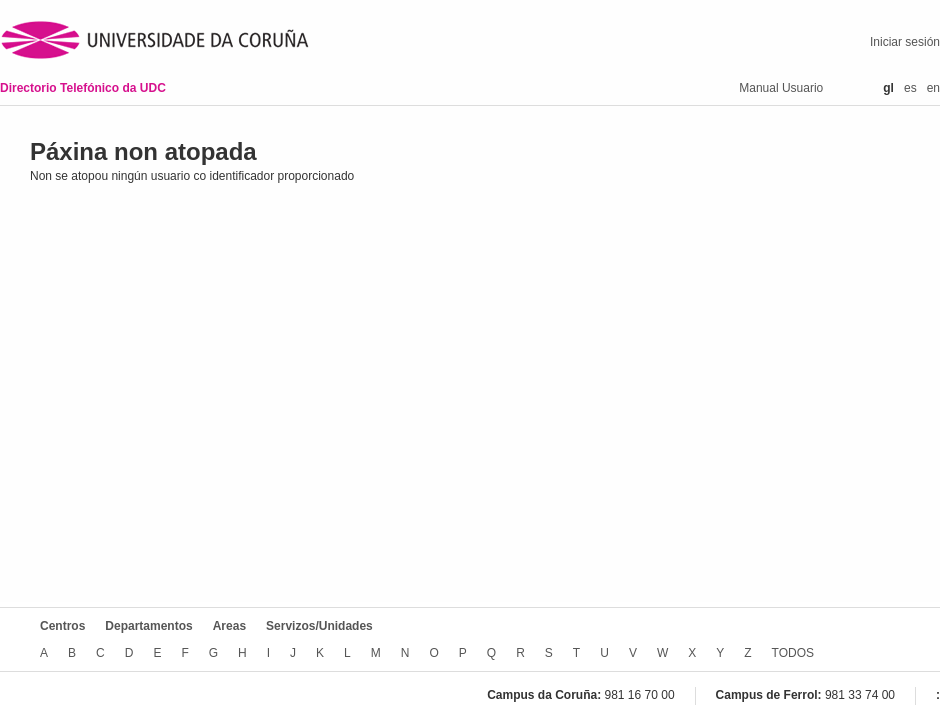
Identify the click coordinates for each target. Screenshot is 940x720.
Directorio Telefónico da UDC (83, 88)
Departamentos (148, 626)
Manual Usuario (781, 88)
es (910, 88)
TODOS (793, 653)
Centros (62, 626)
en (933, 88)
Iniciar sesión (905, 42)
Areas (229, 626)
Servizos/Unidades (319, 626)
